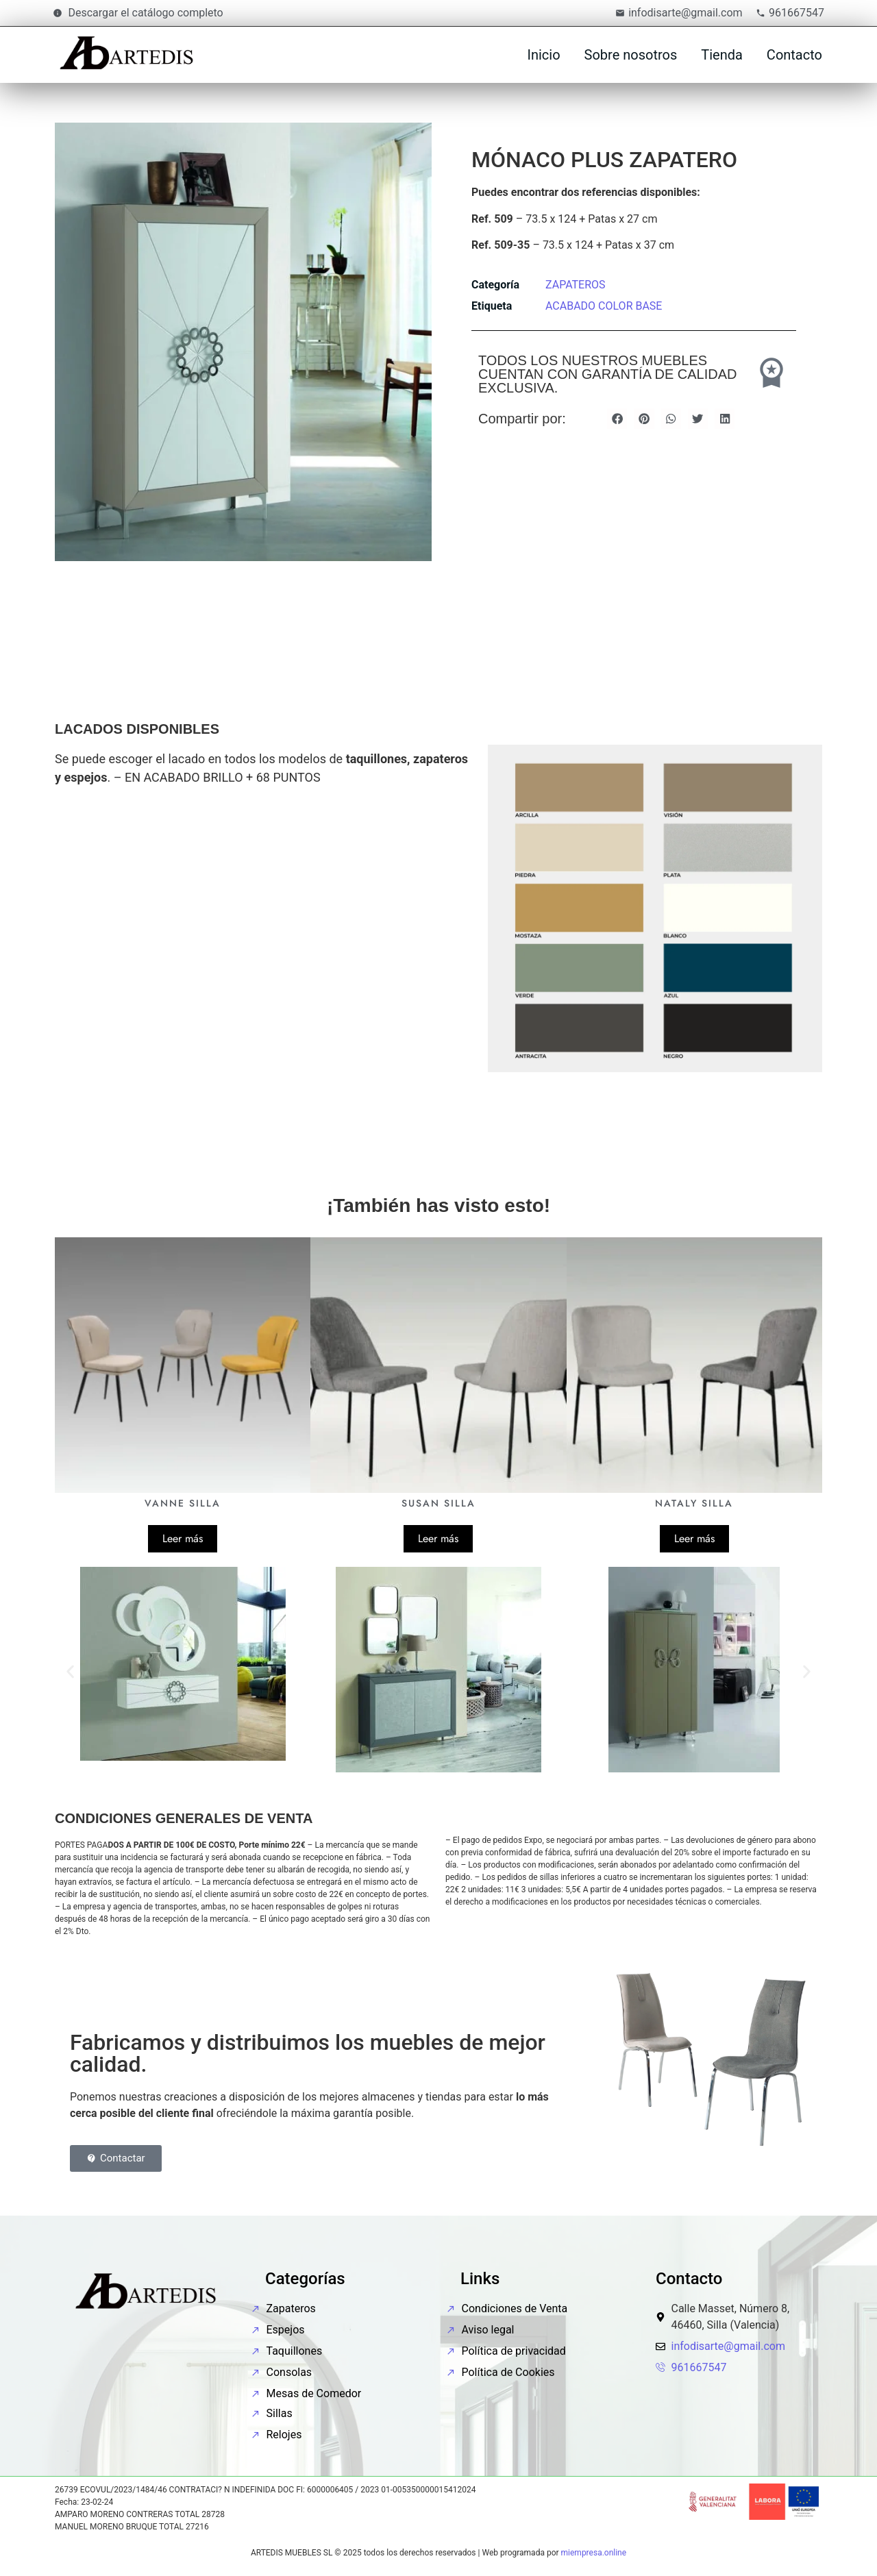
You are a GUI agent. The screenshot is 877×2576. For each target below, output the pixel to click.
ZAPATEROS (575, 284)
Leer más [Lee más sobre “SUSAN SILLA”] (438, 1538)
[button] (617, 418)
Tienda (722, 55)
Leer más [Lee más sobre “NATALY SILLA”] (694, 1538)
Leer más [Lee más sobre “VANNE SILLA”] (182, 1538)
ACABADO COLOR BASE (603, 305)
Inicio (543, 55)
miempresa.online (594, 2553)
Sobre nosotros (631, 55)
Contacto (794, 55)
